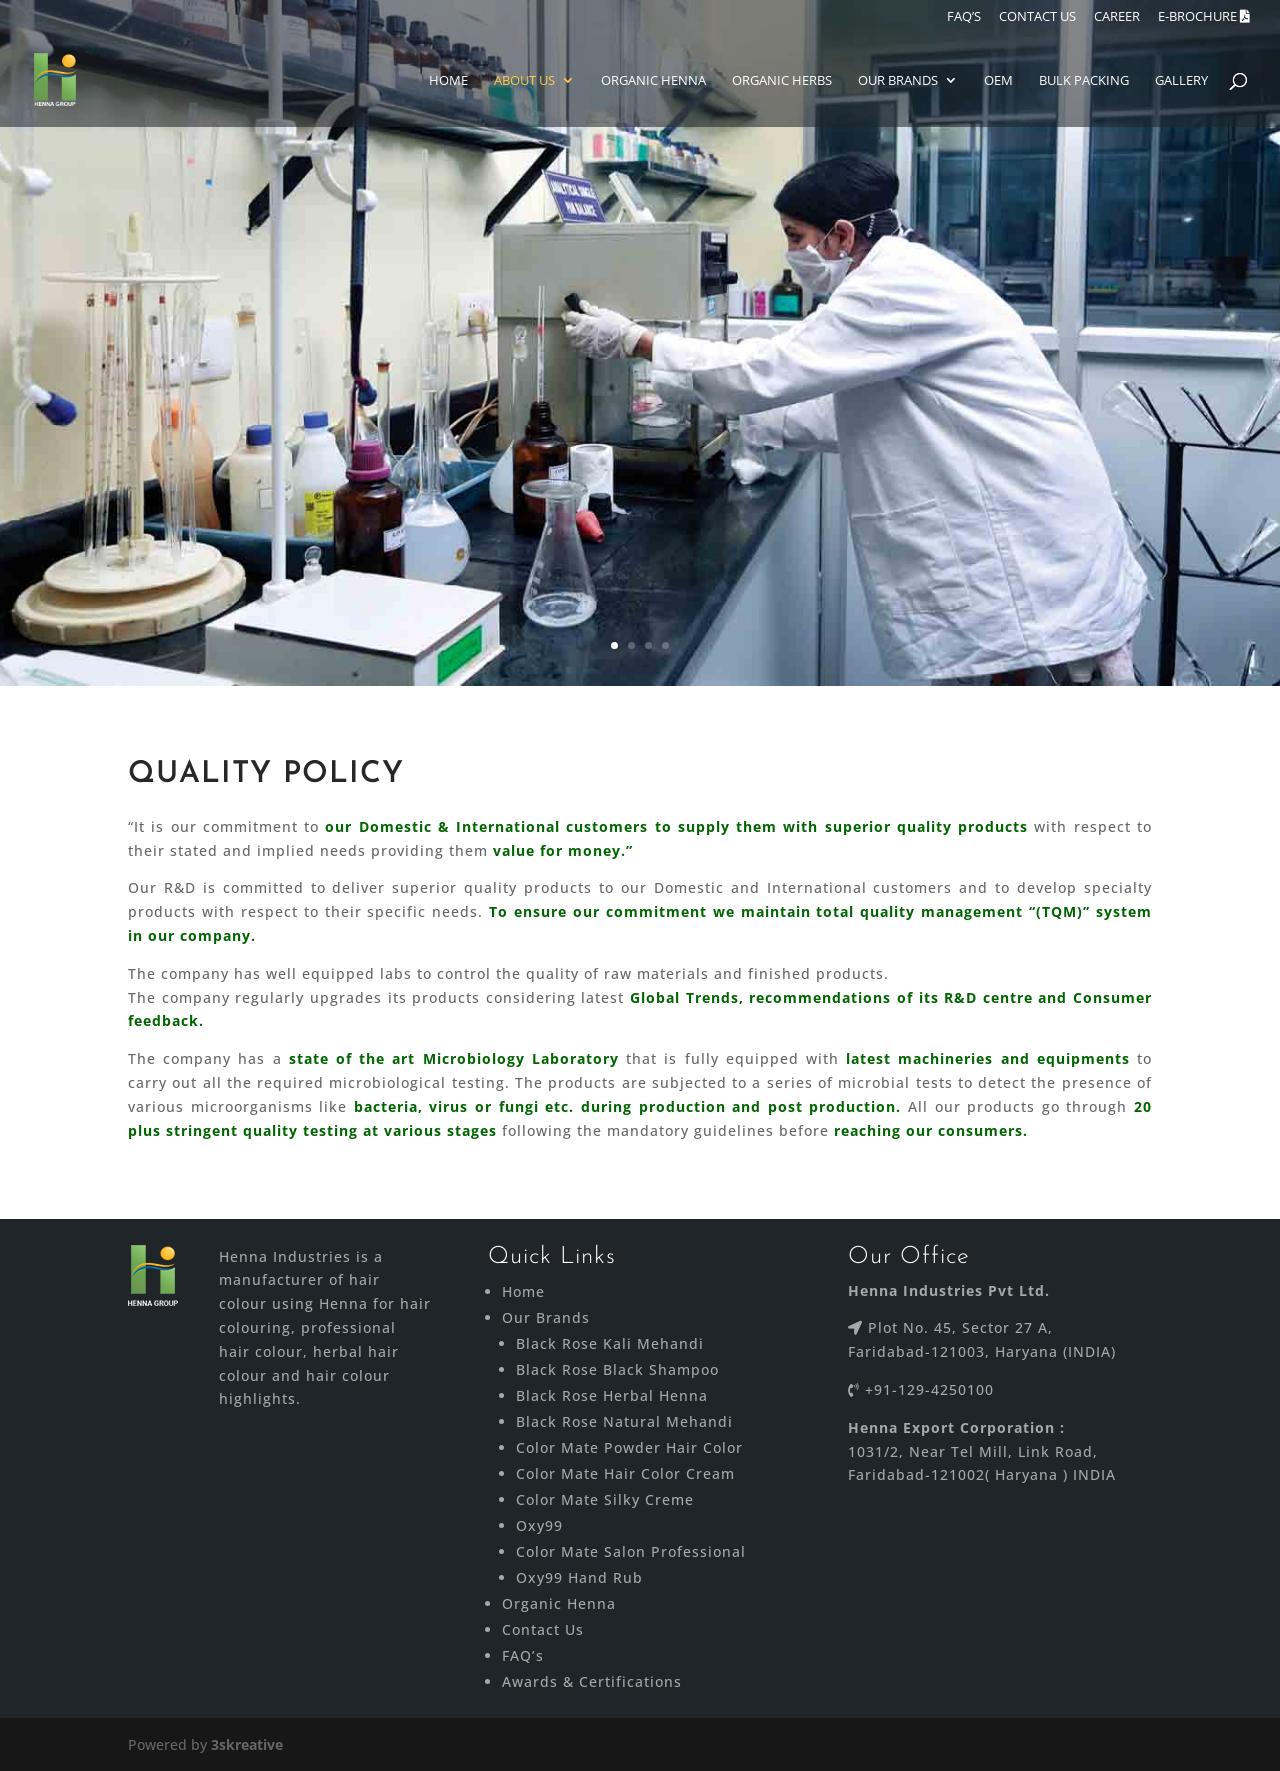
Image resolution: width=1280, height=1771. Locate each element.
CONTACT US (1037, 17)
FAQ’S (964, 17)
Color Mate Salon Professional (631, 1551)
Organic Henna (653, 81)
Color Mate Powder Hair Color (629, 1447)
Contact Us (543, 1629)
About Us (524, 81)
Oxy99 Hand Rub (579, 1577)
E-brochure (1204, 17)
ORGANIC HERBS (782, 81)
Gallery (1181, 81)
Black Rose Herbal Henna (612, 1395)
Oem (998, 81)
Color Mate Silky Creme (605, 1499)
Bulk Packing (1084, 81)
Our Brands (898, 81)
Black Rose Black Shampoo (617, 1369)
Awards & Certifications (592, 1681)
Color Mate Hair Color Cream (625, 1473)
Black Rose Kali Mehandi (610, 1343)
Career (1117, 17)
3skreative (247, 1744)
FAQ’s (523, 1655)
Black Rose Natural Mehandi (624, 1421)
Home (448, 81)
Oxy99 (539, 1525)
